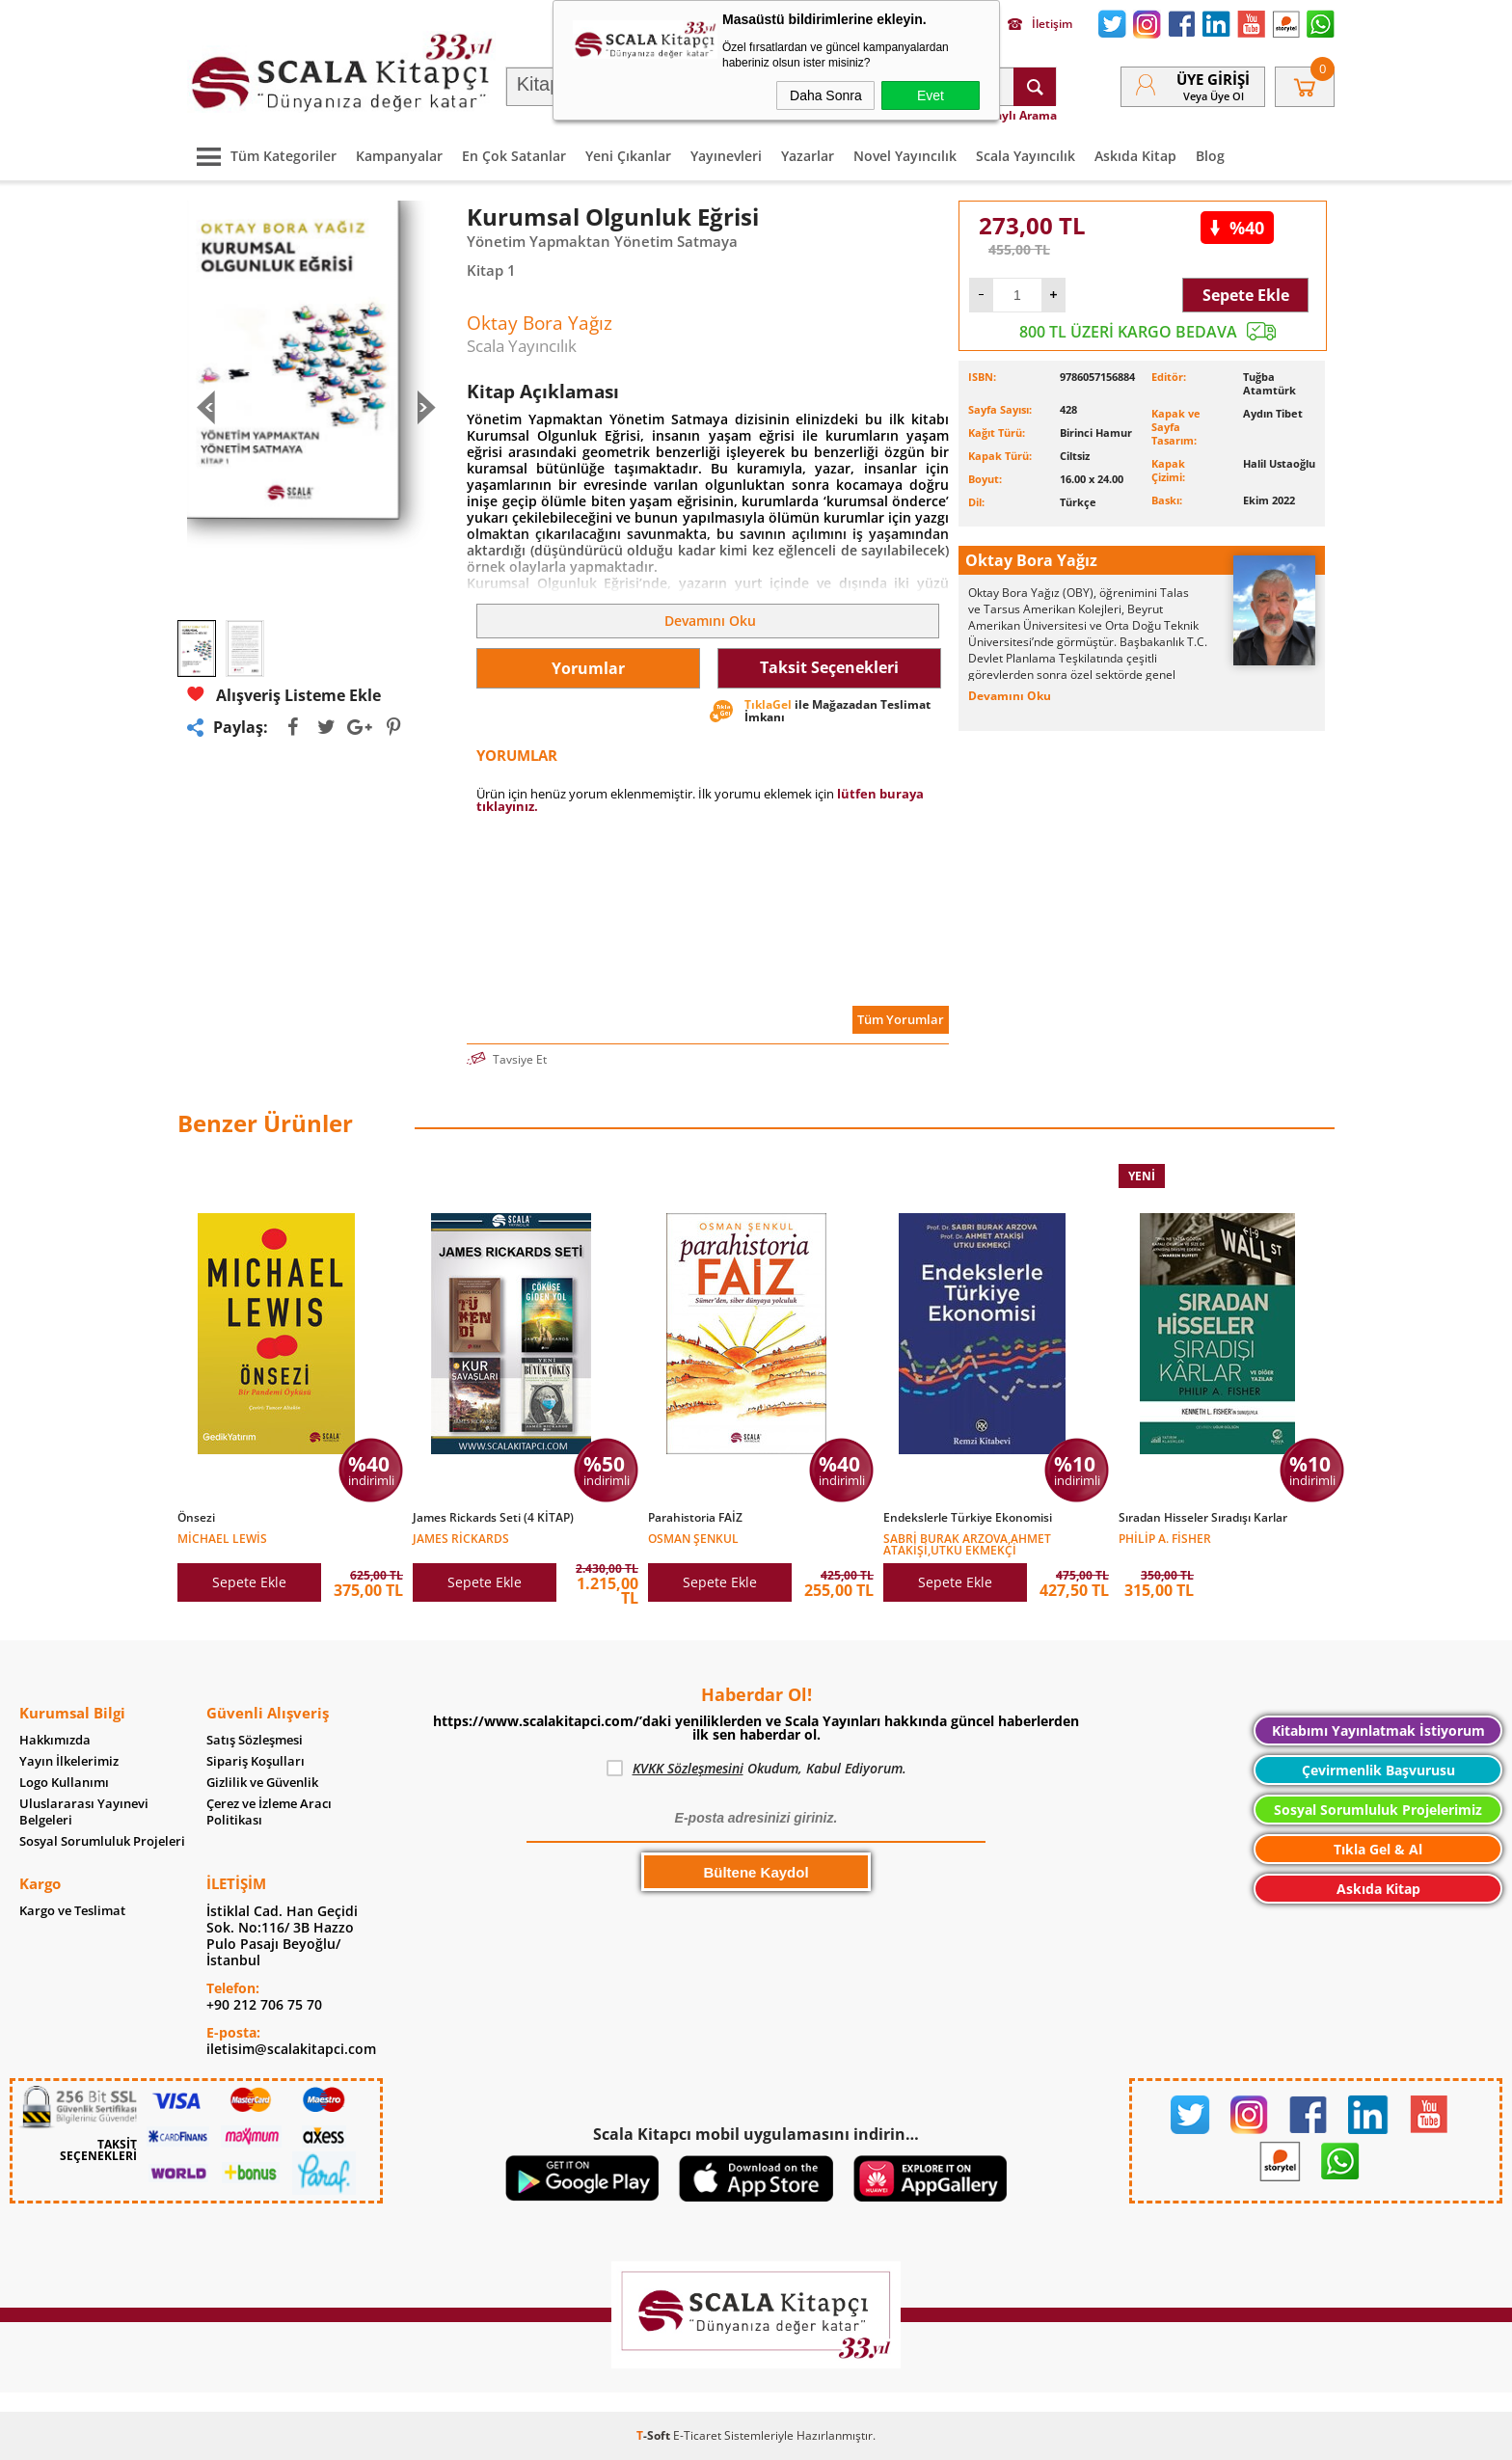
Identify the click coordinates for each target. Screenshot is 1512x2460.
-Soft (654, 2435)
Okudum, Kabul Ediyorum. (756, 1768)
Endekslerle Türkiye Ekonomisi (967, 1518)
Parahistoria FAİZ (695, 1518)
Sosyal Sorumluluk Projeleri (102, 1841)
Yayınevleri (726, 156)
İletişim (1040, 24)
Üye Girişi (1213, 79)
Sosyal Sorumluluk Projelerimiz (1378, 1809)
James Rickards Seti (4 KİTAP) (493, 1518)
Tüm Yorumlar (900, 1019)
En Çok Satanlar (514, 156)
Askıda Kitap (1135, 156)
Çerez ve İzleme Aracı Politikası (269, 1812)
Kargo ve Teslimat (72, 1911)
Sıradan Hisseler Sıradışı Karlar (1203, 1518)
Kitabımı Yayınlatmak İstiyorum (1378, 1730)
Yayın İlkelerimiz (69, 1761)
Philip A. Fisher (1165, 1537)
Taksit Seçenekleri (829, 667)
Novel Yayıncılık (905, 156)
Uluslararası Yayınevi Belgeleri (83, 1812)
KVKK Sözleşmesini (688, 1768)
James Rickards (461, 1537)
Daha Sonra (826, 95)
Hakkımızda (55, 1740)
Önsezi (196, 1518)
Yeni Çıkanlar (628, 156)
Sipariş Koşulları (255, 1761)
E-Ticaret (697, 2435)
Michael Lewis (222, 1537)
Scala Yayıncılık (1025, 156)
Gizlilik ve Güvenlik (262, 1782)
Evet (930, 95)
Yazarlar (807, 156)
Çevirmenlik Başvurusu (1378, 1770)
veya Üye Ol (1213, 96)
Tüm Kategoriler (262, 156)
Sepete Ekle (1245, 295)
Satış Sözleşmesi (254, 1740)
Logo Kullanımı (64, 1782)
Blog (1210, 156)
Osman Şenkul (693, 1537)
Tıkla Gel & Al (1378, 1849)
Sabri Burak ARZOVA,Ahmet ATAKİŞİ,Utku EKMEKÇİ (967, 1543)
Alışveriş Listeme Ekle (284, 695)
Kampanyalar (399, 156)
